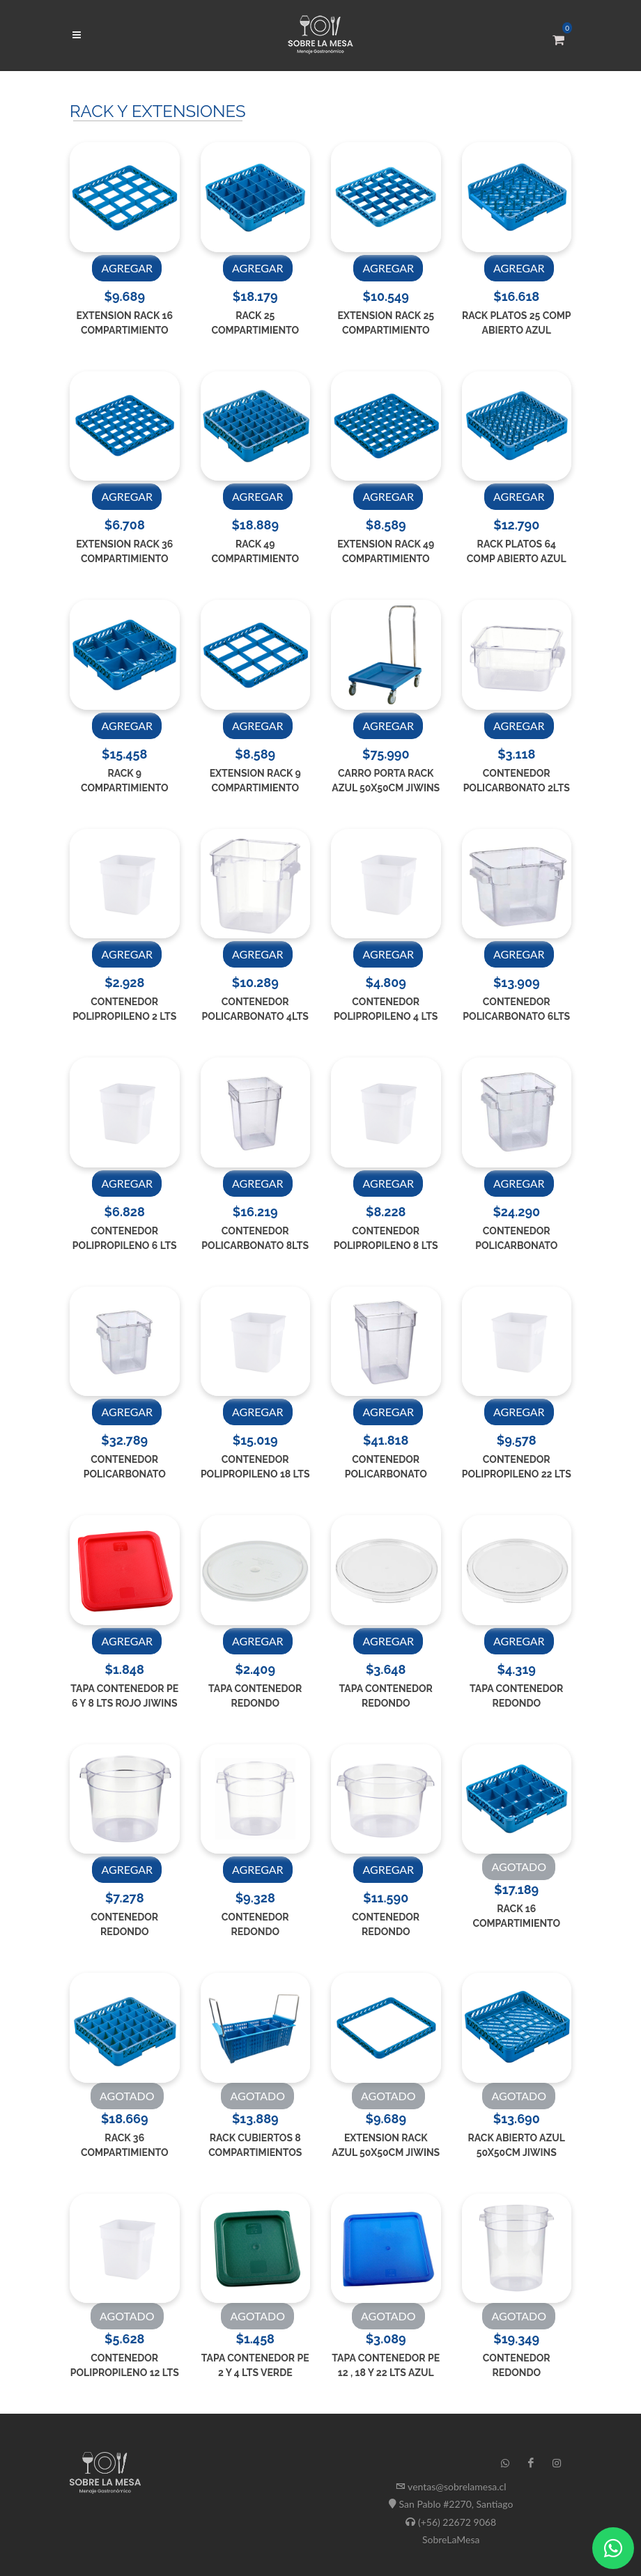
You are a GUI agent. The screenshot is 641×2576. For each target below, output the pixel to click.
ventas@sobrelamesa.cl (457, 2486)
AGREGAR (127, 267)
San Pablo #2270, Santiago (456, 2504)
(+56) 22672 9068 (457, 2522)
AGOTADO (518, 1866)
